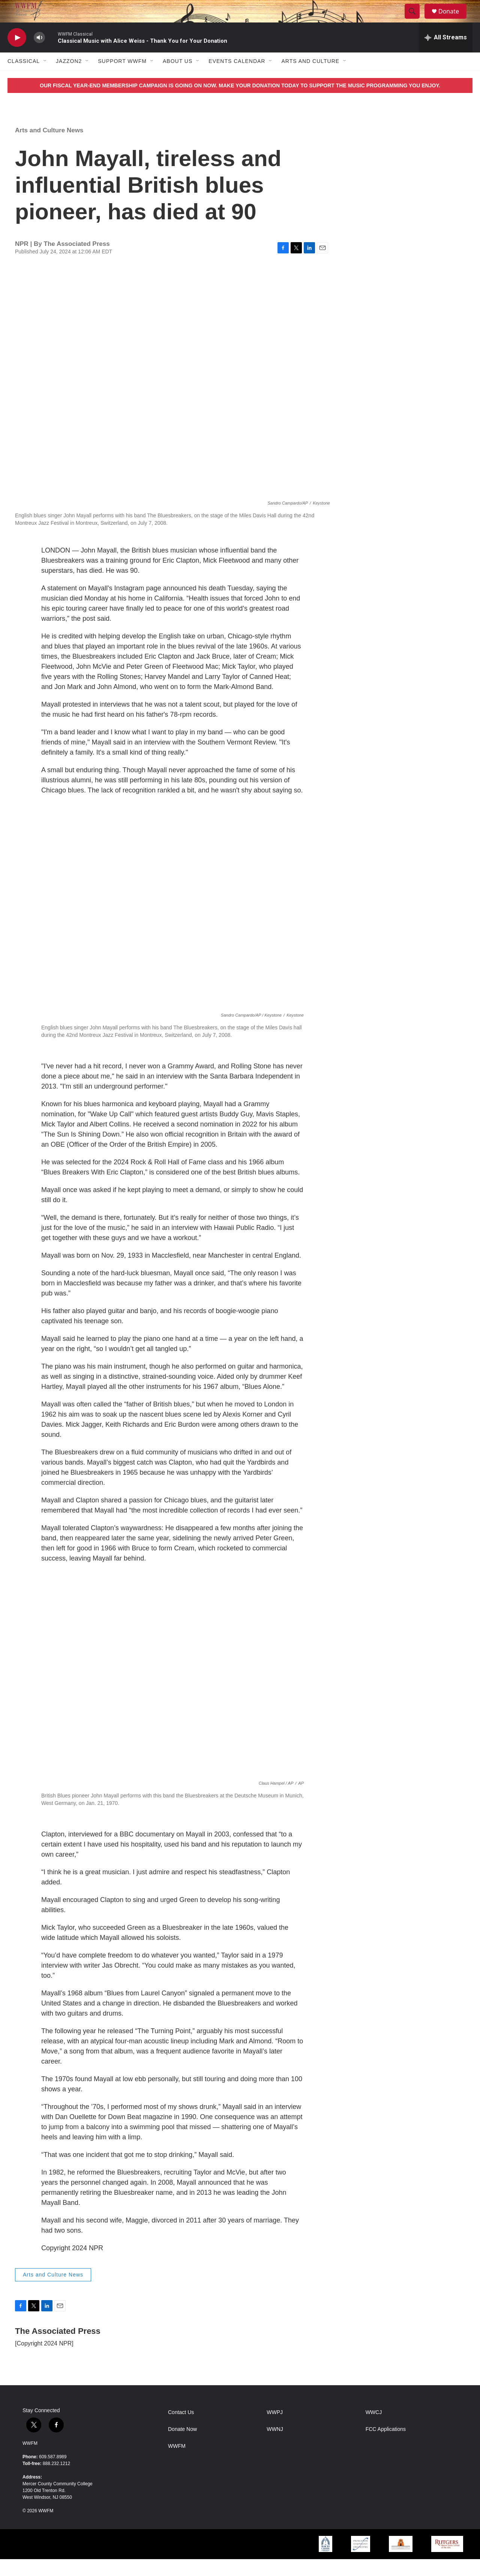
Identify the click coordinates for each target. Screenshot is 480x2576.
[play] (17, 54)
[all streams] (445, 54)
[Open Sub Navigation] (45, 78)
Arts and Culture (310, 78)
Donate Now (182, 2446)
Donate (453, 20)
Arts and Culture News (49, 147)
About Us (177, 78)
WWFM (30, 2460)
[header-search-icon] (415, 19)
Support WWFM (122, 78)
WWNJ (275, 2446)
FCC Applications (386, 2446)
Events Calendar (236, 78)
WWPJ (275, 2429)
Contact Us (181, 2429)
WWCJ (374, 2429)
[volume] (39, 54)
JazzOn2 (69, 78)
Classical (24, 78)
